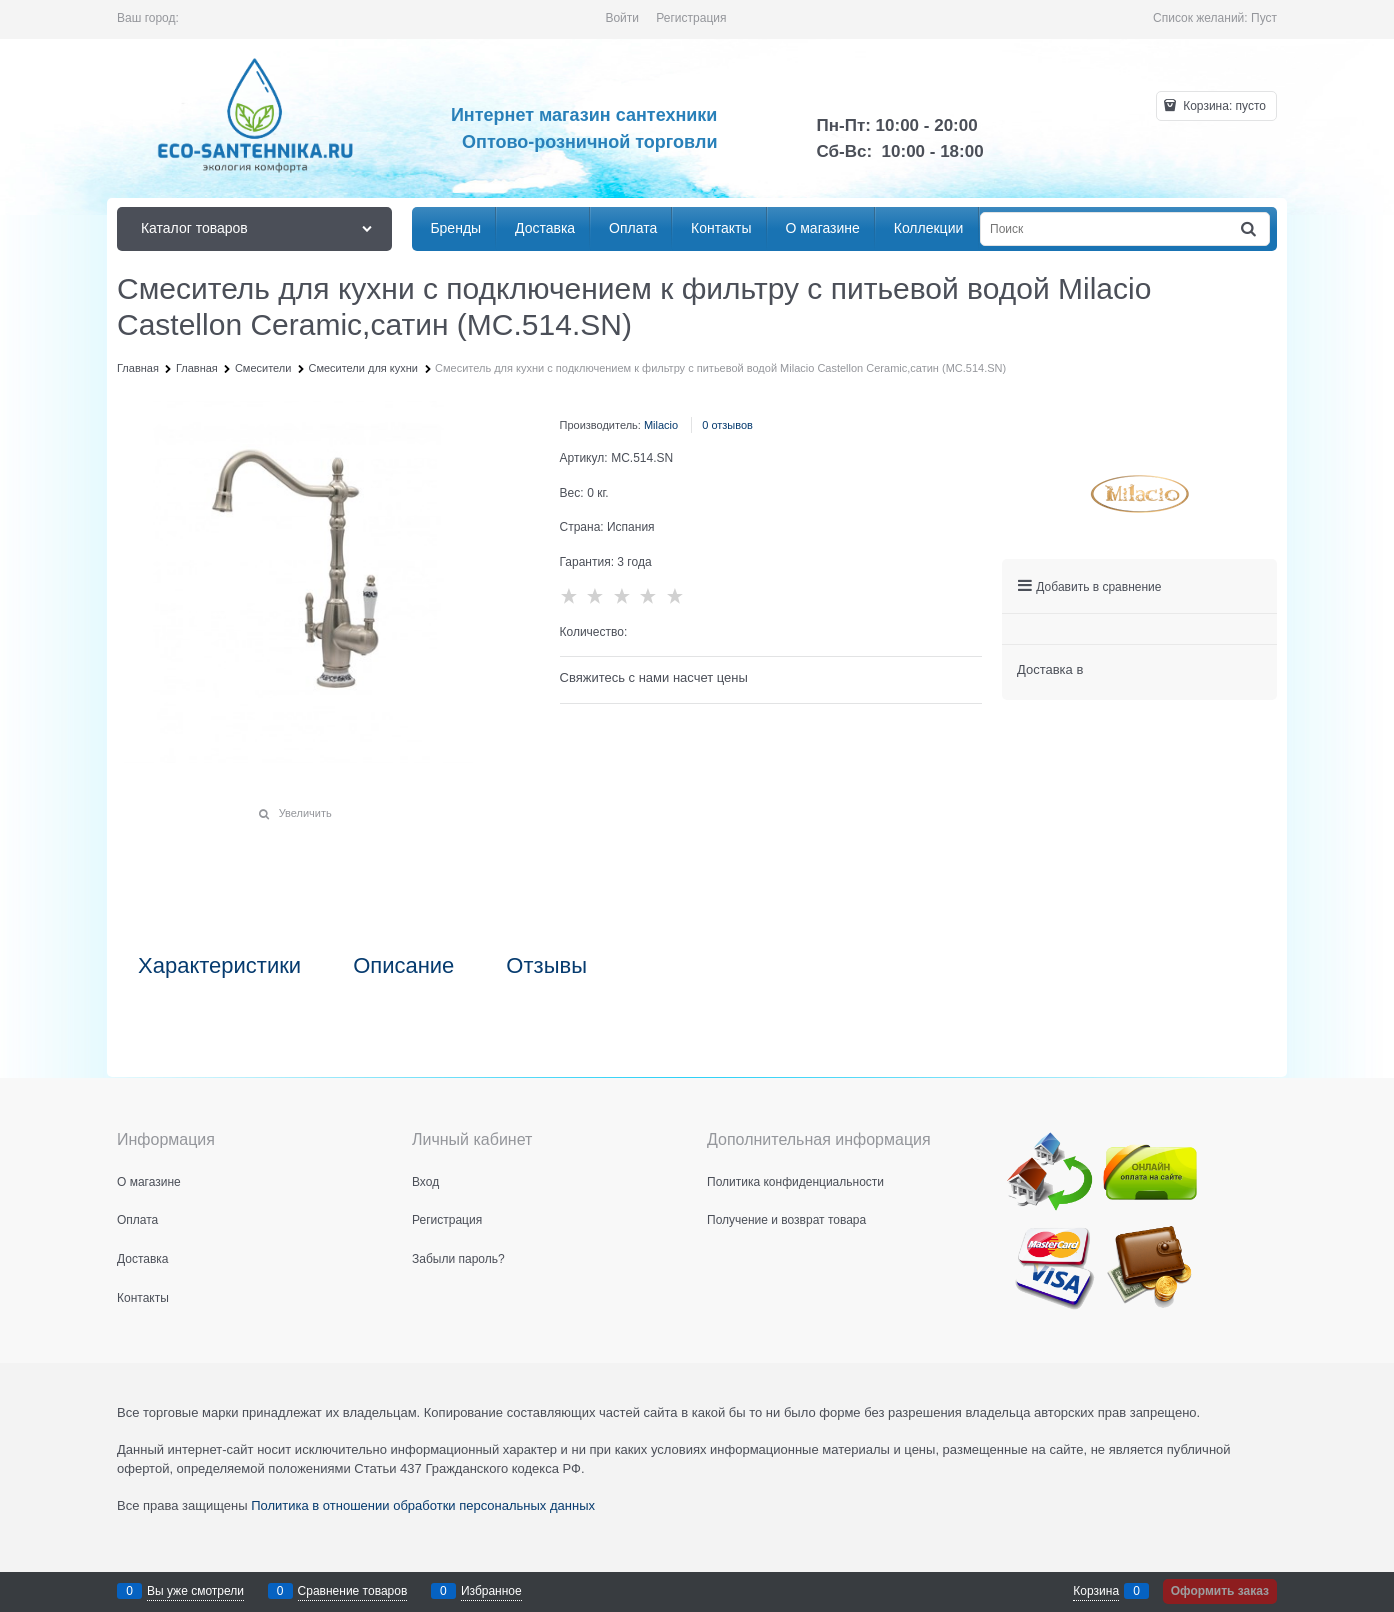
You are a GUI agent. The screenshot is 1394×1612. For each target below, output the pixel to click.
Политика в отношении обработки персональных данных (423, 1505)
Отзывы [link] (546, 966)
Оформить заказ (1220, 1591)
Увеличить (305, 813)
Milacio (661, 425)
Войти (622, 18)
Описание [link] (403, 966)
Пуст (1264, 18)
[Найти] (1250, 229)
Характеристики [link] (219, 966)
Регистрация (691, 18)
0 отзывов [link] (727, 425)
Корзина (1096, 1591)
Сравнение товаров (353, 1591)
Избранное (491, 1591)
